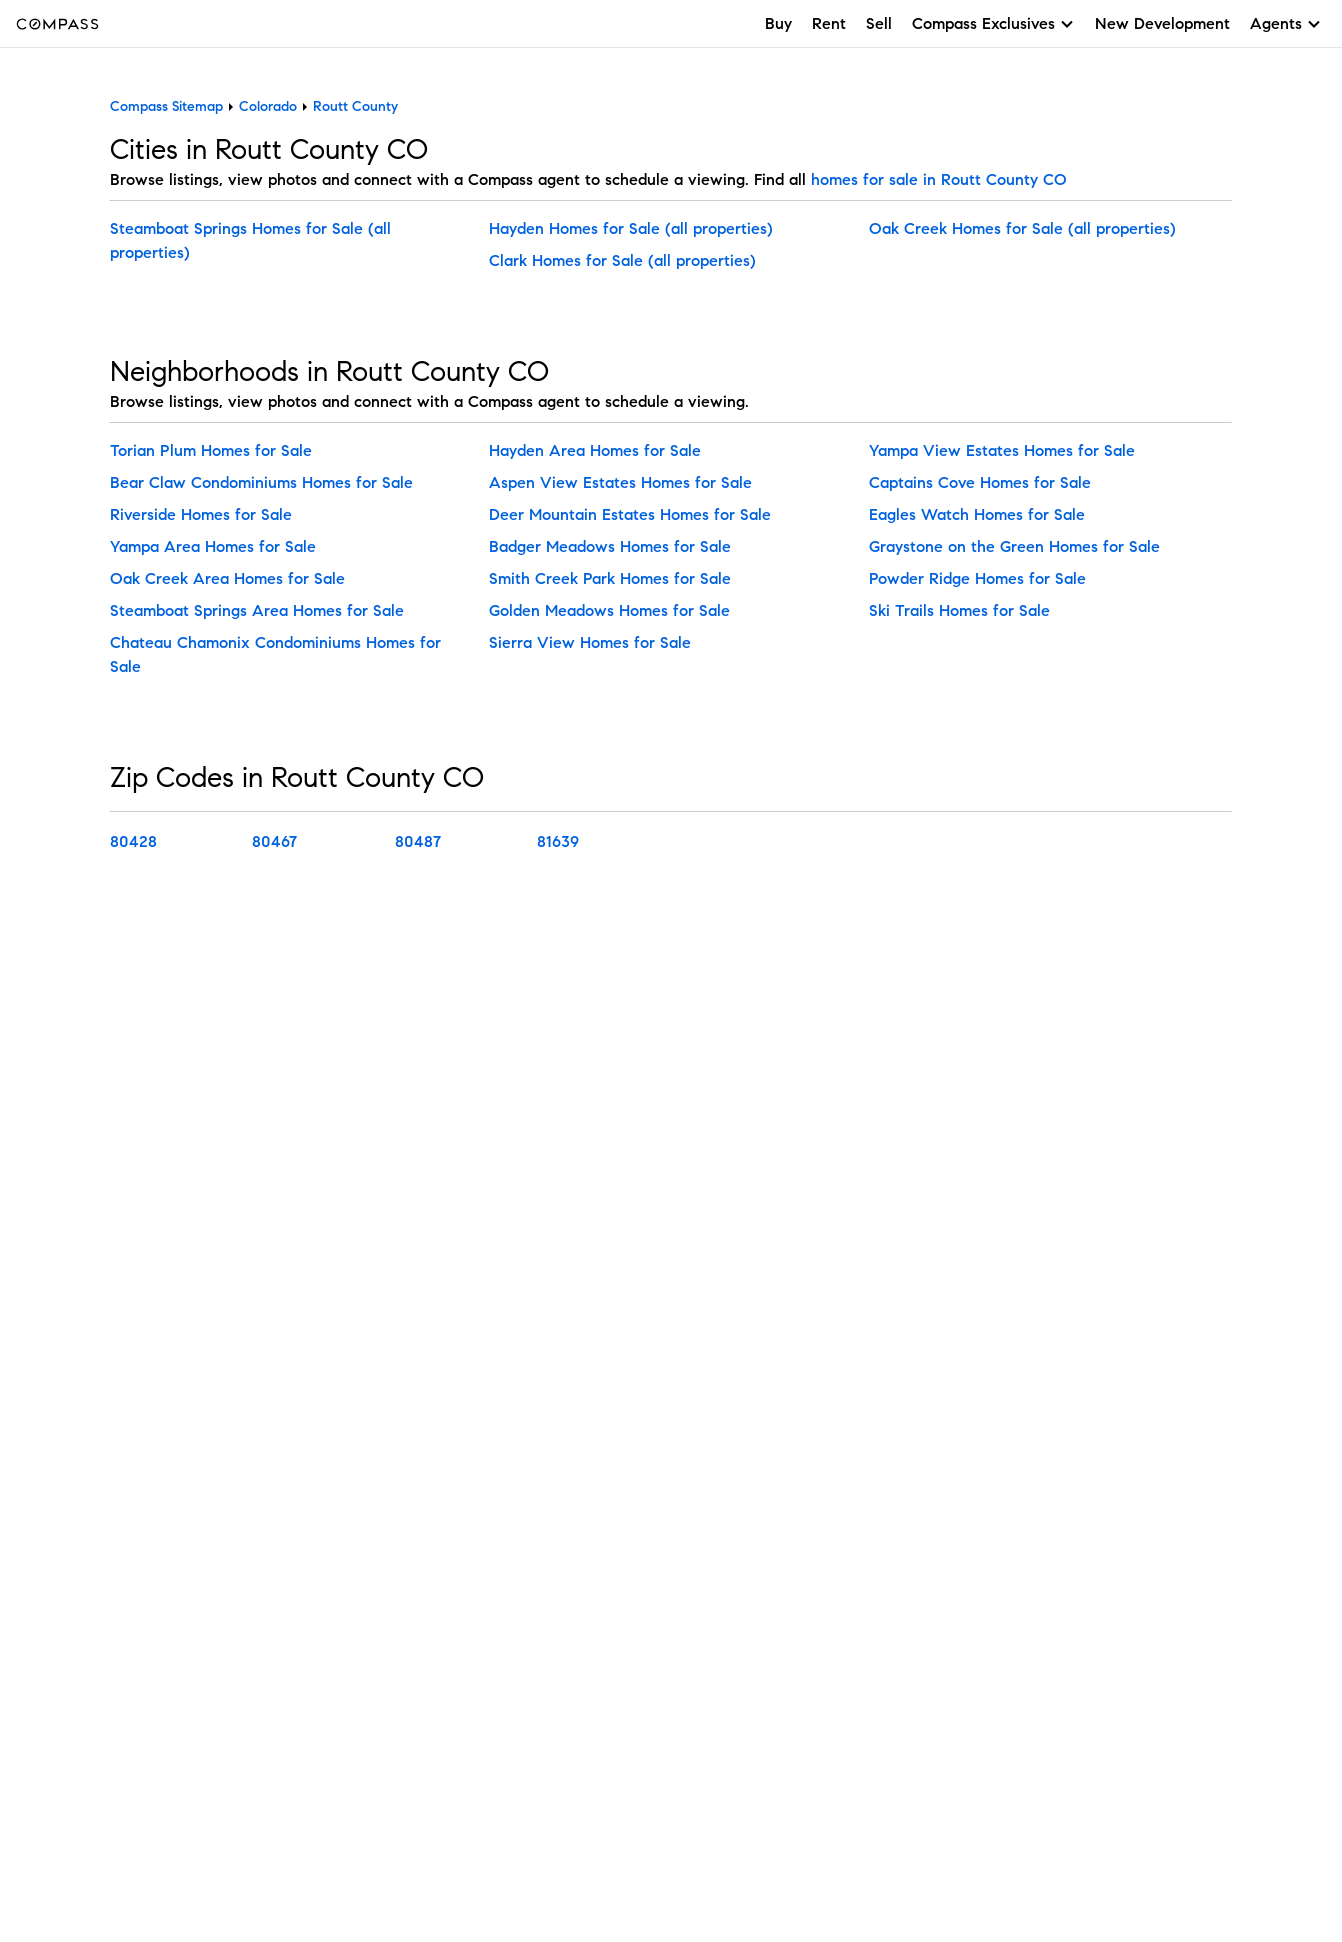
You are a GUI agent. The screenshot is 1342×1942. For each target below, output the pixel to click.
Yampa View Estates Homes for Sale (1002, 450)
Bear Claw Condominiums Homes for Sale (261, 482)
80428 (133, 841)
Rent (829, 23)
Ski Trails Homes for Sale (959, 610)
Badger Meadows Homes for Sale (610, 546)
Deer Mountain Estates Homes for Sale (630, 514)
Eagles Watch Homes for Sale (977, 514)
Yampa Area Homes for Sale (213, 546)
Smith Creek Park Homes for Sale (610, 578)
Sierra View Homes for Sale (590, 642)
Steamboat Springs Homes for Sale (239, 228)
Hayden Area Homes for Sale (595, 450)
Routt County (355, 106)
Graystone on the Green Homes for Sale (1014, 546)
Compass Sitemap (166, 106)
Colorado (268, 106)
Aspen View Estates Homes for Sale (620, 482)
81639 (558, 841)
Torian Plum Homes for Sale (211, 450)
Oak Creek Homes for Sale (968, 228)
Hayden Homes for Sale (577, 228)
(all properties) (719, 228)
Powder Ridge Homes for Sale (977, 578)
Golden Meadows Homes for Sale (609, 610)
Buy (778, 23)
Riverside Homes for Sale (201, 514)
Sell (879, 23)
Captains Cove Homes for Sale (980, 482)
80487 (418, 841)
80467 (274, 841)
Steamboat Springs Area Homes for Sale (257, 610)
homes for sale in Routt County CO (939, 179)
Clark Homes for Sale (568, 260)
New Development (1162, 23)
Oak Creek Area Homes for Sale (227, 578)
